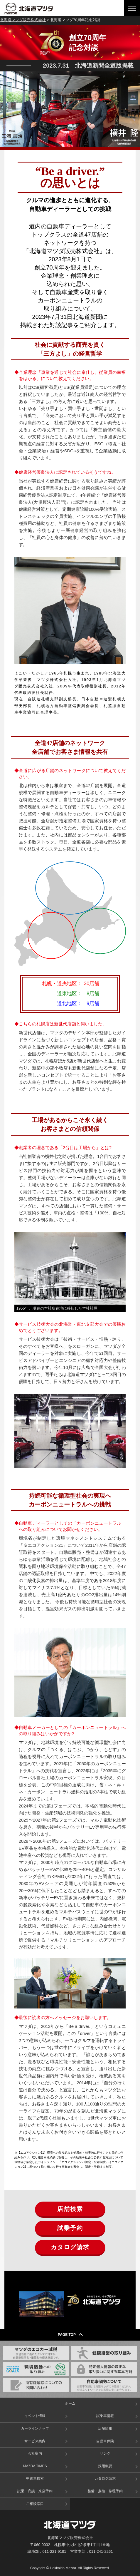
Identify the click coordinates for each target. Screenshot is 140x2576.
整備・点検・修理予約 (105, 2491)
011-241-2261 (101, 2551)
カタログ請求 (70, 2247)
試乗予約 (70, 2228)
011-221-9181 (54, 2551)
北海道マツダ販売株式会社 (23, 20)
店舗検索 (70, 2209)
